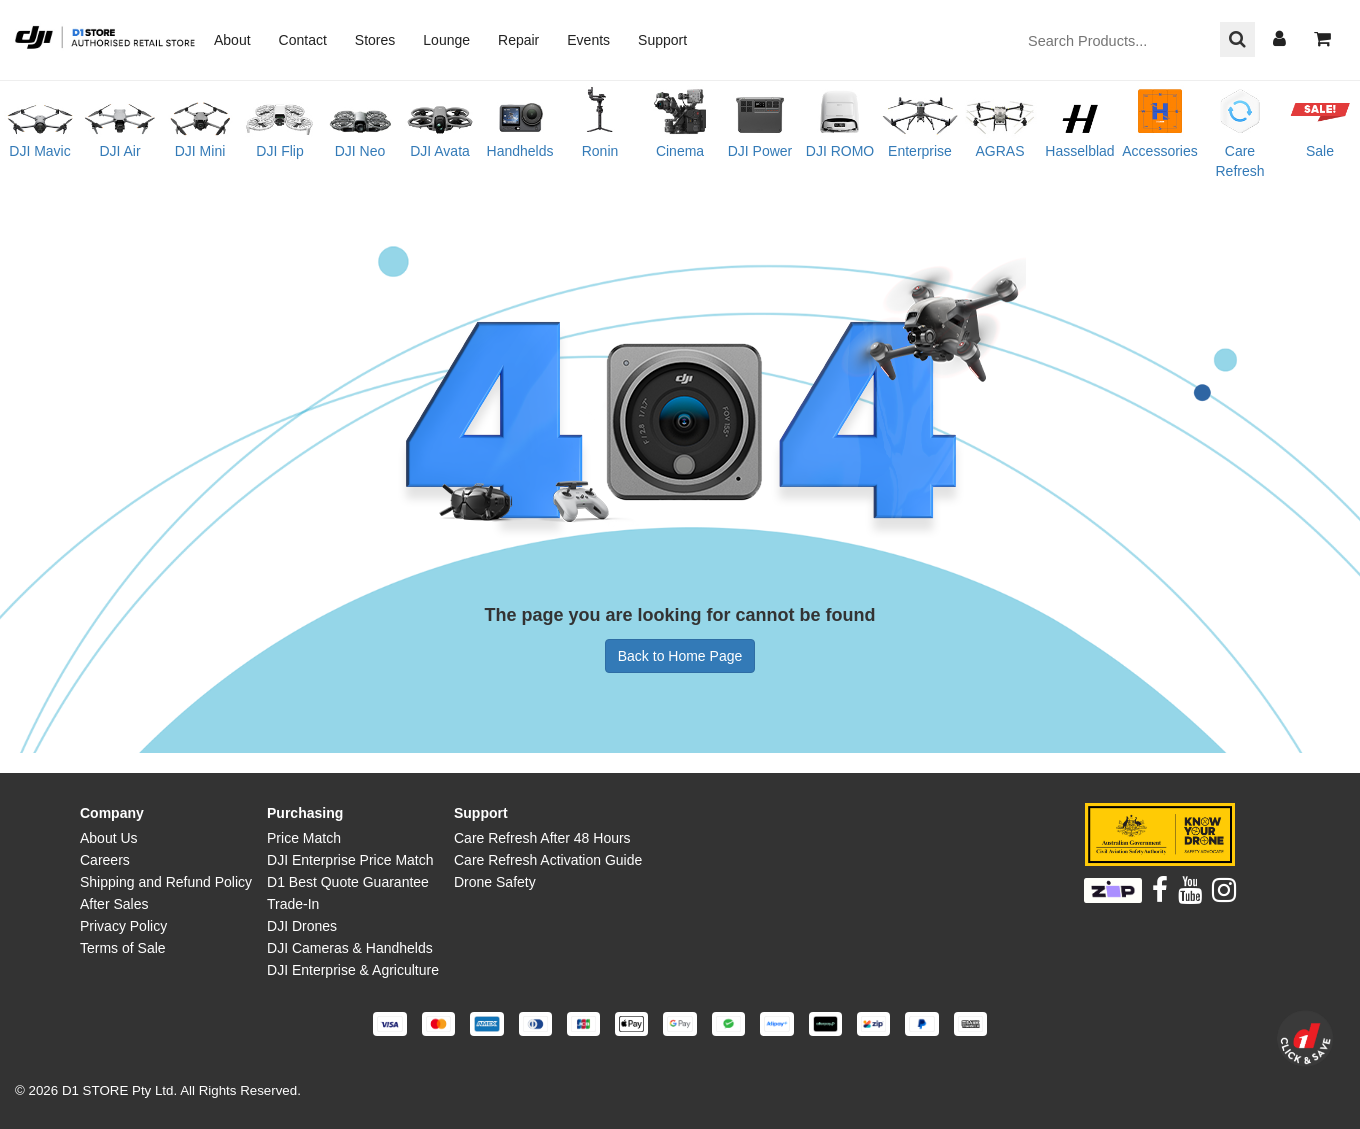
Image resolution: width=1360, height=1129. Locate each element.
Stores (375, 40)
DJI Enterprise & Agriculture (353, 970)
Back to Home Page (680, 656)
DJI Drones (302, 926)
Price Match (304, 838)
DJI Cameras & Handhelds (350, 948)
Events (588, 40)
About (232, 40)
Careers (105, 860)
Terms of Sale (123, 948)
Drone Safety (495, 882)
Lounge (446, 40)
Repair (518, 40)
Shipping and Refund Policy (166, 882)
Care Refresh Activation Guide (548, 860)
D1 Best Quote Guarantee (348, 882)
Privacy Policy (123, 926)
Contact (303, 40)
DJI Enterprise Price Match (350, 860)
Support (662, 40)
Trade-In (293, 904)
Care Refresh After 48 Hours (542, 838)
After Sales (114, 904)
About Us (109, 838)
